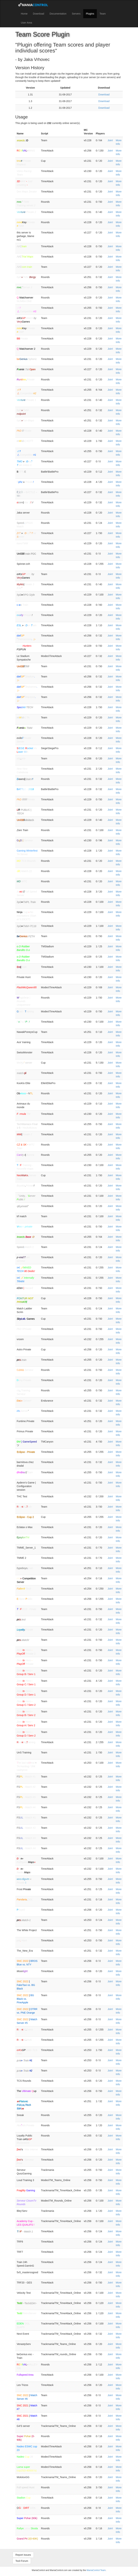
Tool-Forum (21, 2560)
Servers (76, 13)
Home (24, 13)
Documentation (58, 13)
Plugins (90, 13)
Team (103, 13)
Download (38, 13)
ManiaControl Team (96, 2570)
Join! (110, 140)
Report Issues (23, 2554)
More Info (118, 142)
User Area (26, 22)
